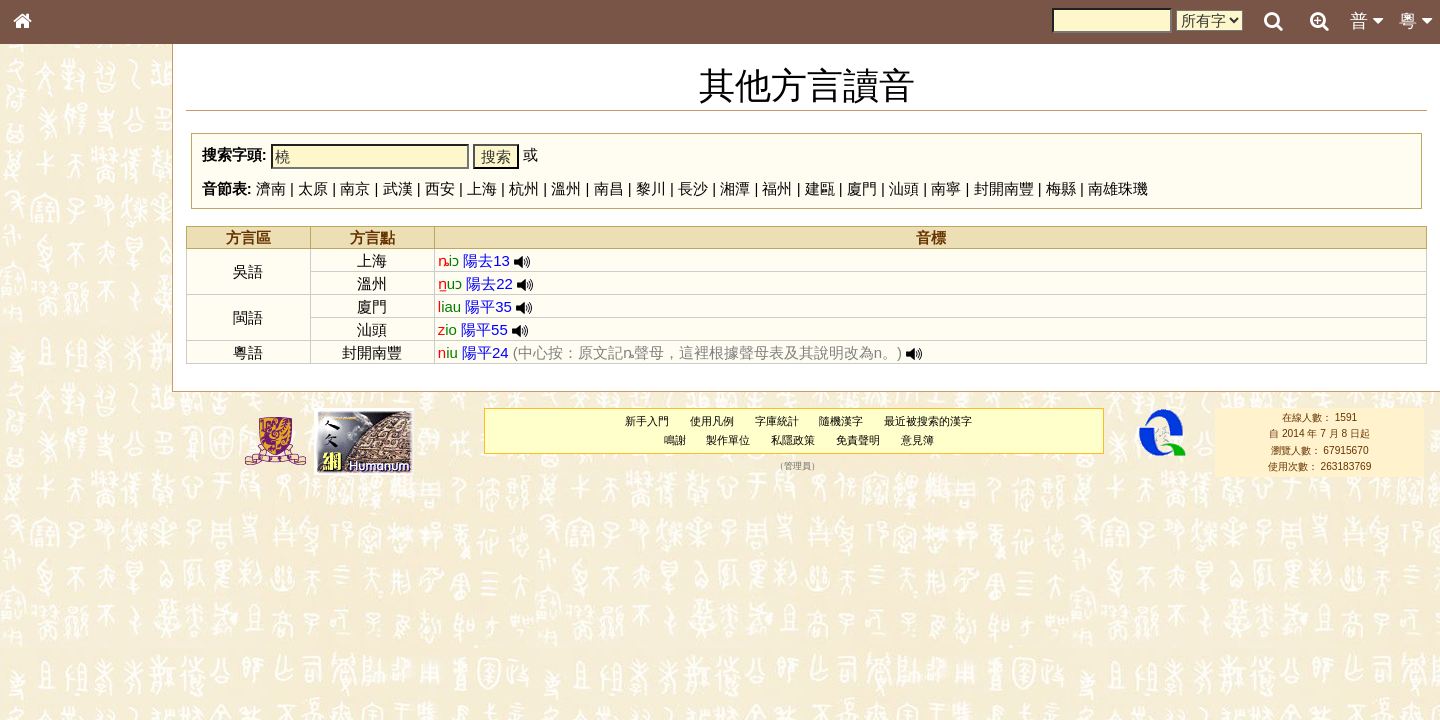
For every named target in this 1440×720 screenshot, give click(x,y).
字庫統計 (777, 421)
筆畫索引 (49, 285)
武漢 (398, 188)
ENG (88, 220)
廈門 (862, 188)
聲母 (40, 526)
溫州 (566, 188)
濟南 (271, 188)
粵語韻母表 (55, 429)
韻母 (68, 526)
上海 (482, 188)
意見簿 (917, 440)
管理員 (797, 466)
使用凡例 (712, 421)
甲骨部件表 (55, 303)
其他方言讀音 (61, 562)
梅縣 (1061, 188)
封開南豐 (1004, 188)
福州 (777, 188)
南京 (355, 188)
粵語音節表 (55, 392)
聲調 (95, 526)
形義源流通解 (61, 340)
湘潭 (735, 188)
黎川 (651, 188)
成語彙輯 (49, 651)
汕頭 (904, 188)
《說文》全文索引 (73, 615)
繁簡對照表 (55, 669)
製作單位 (728, 440)
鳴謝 (675, 440)
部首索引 (49, 267)
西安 (440, 188)
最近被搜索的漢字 (928, 421)
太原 (313, 188)
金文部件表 (55, 322)
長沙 (693, 188)
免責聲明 (858, 440)
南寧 (946, 188)
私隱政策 (793, 440)
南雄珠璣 (1118, 188)
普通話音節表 (61, 544)
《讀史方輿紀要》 (73, 633)
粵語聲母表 (55, 410)
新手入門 (647, 421)
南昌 (609, 188)
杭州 (524, 188)
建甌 (820, 188)
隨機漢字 (841, 421)
